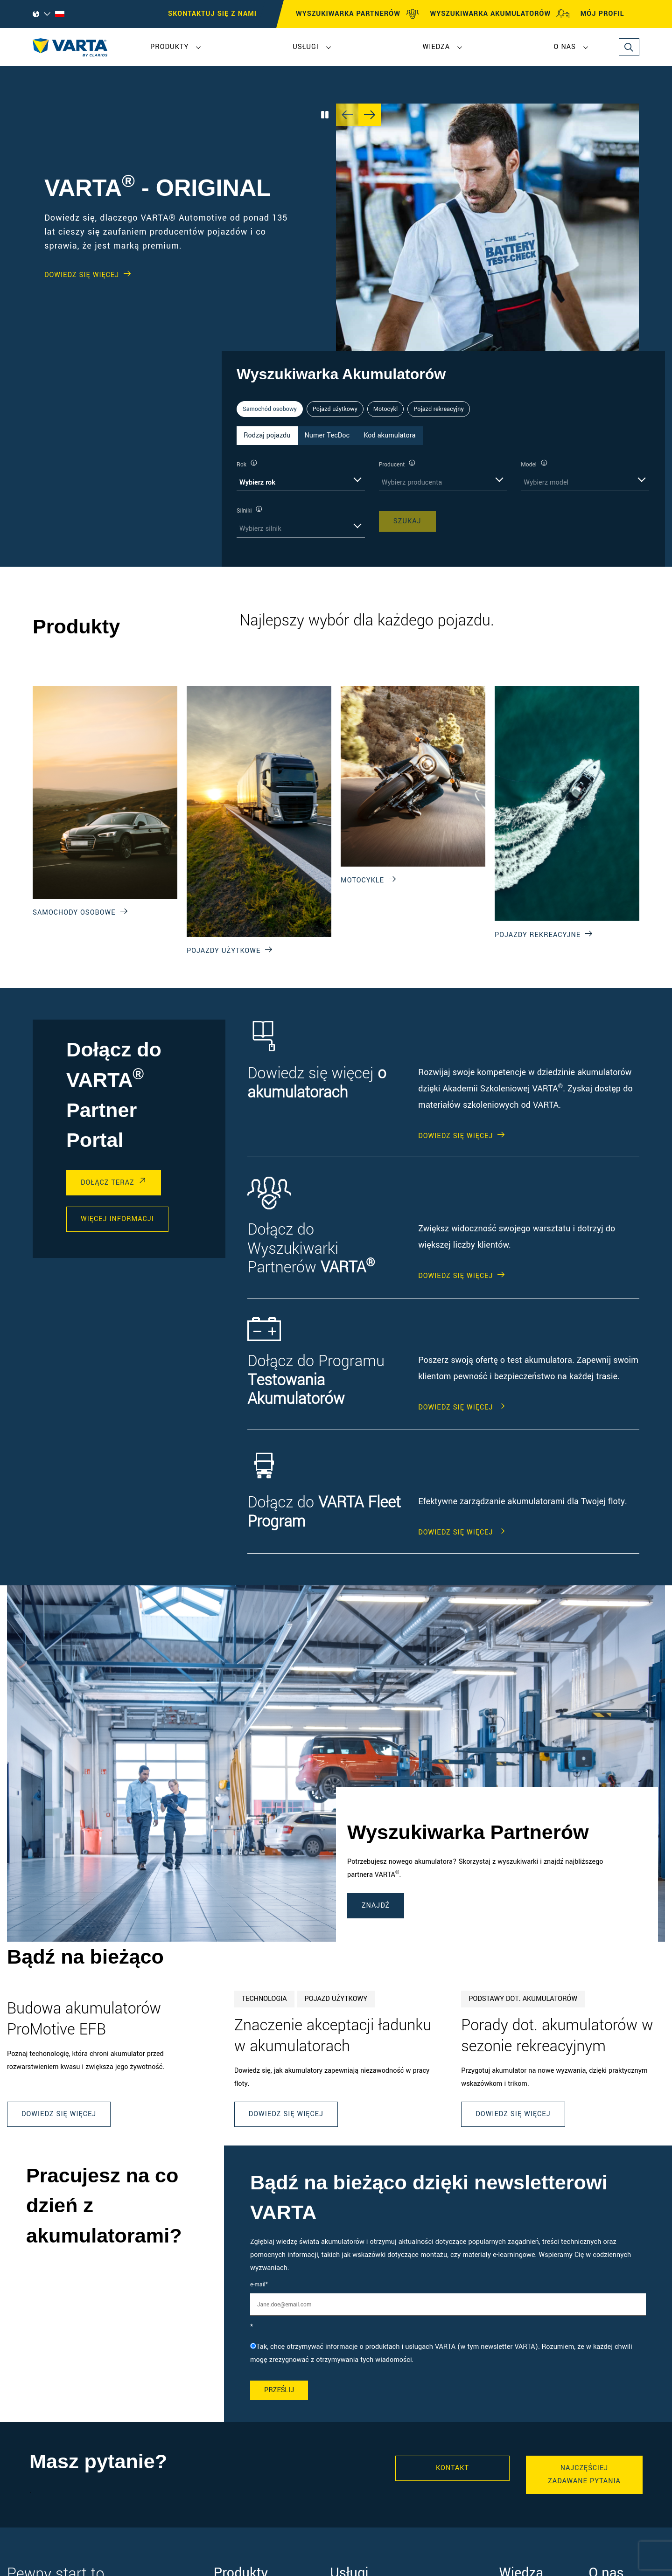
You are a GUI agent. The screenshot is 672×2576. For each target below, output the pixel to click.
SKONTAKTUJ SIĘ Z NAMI (212, 14)
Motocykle (362, 880)
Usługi (306, 47)
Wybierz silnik (260, 529)
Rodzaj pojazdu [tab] (267, 435)
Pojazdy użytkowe (223, 951)
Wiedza (436, 47)
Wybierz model (546, 482)
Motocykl (385, 409)
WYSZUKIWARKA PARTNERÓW (358, 14)
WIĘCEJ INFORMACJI (117, 1219)
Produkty (169, 47)
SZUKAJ (407, 521)
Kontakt (452, 2468)
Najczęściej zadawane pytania (584, 2474)
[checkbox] (448, 2353)
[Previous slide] (347, 115)
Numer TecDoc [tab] (327, 435)
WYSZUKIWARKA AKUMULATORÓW (500, 14)
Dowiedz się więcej (58, 2114)
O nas (565, 47)
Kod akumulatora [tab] (389, 435)
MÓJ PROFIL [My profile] (611, 14)
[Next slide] (369, 115)
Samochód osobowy (270, 409)
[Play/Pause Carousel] (325, 115)
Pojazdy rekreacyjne (538, 935)
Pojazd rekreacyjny (438, 409)
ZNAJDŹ (376, 1905)
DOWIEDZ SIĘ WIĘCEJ (81, 275)
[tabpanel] (443, 498)
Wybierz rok (257, 482)
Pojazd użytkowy (335, 409)
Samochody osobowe (74, 912)
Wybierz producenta (412, 482)
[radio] (448, 2353)
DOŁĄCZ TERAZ (107, 1182)
